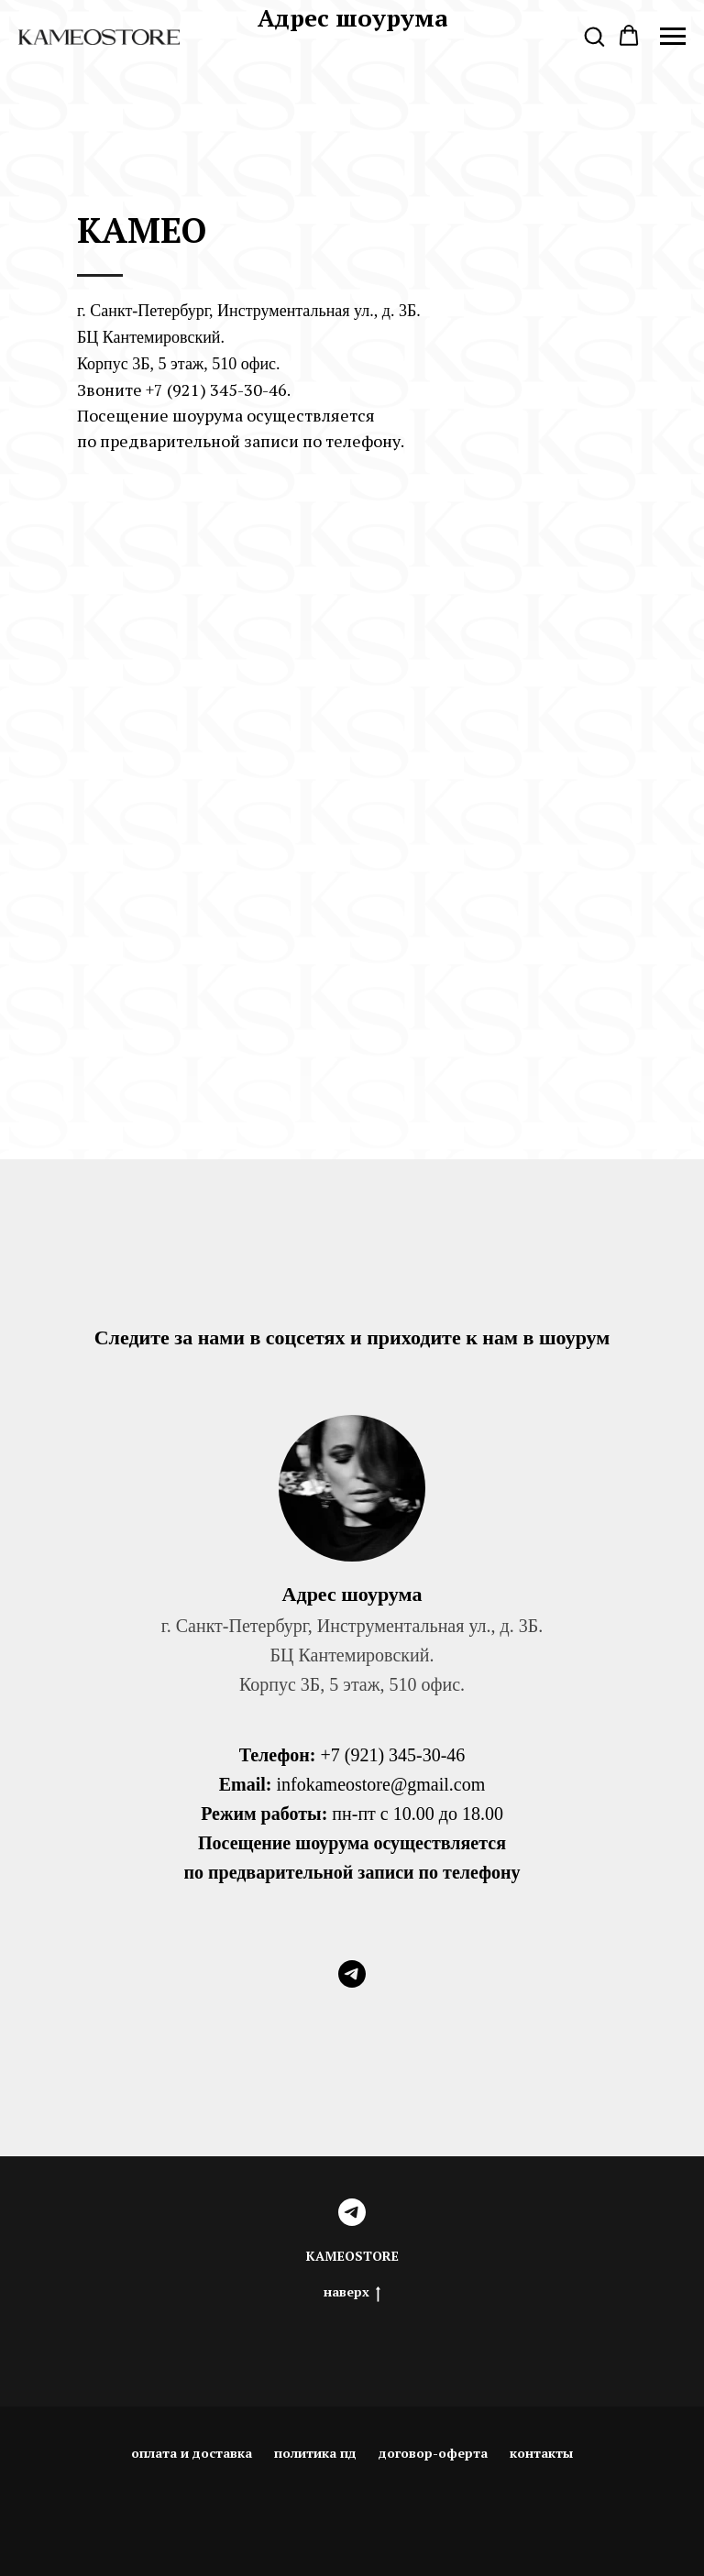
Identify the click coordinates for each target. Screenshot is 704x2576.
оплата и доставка (191, 2452)
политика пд (315, 2452)
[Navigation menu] (673, 36)
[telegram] (352, 1974)
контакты (541, 2452)
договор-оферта (433, 2452)
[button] (594, 36)
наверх (352, 2292)
